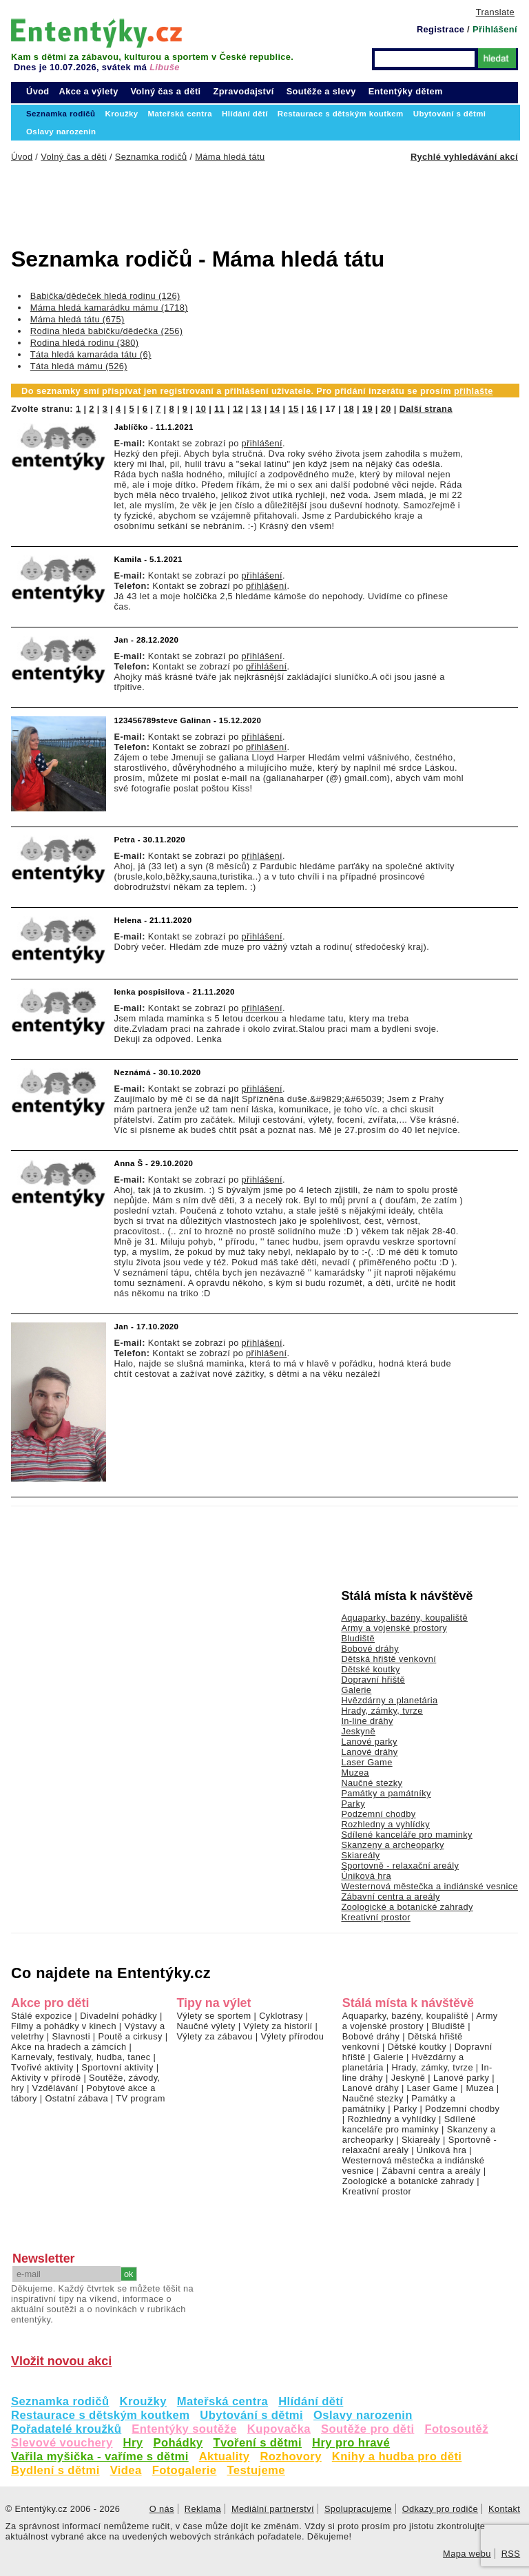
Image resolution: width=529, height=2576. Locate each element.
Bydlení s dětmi (55, 2470)
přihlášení (262, 443)
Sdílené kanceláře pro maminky (406, 1834)
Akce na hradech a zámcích (69, 2047)
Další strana (426, 409)
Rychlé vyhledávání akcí (464, 157)
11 (219, 409)
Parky (353, 1803)
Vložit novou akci (61, 2361)
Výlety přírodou (292, 2036)
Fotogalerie (184, 2470)
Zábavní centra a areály (390, 1896)
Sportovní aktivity (117, 2067)
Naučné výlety (205, 2026)
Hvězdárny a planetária (389, 1700)
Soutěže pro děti (367, 2428)
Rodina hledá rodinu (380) (84, 342)
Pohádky (178, 2442)
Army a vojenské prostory (394, 1628)
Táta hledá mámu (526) (78, 366)
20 (386, 409)
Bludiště (358, 1638)
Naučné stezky (371, 1783)
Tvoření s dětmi (257, 2442)
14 (275, 409)
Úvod (38, 91)
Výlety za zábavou (214, 2036)
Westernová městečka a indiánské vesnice (429, 1886)
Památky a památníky (386, 1793)
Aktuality (224, 2456)
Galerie (356, 1690)
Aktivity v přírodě (46, 2078)
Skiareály (360, 1855)
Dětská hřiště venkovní (388, 1659)
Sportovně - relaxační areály (400, 1865)
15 (293, 409)
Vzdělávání (55, 2088)
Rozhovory (290, 2456)
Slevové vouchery (62, 2442)
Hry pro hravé (351, 2442)
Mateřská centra (222, 2401)
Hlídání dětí (310, 2401)
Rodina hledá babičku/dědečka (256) (106, 331)
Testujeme (255, 2470)
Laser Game (366, 1762)
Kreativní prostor (375, 1917)
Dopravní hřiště (373, 1679)
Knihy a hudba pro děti (397, 2456)
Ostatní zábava (76, 2098)
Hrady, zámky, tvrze (381, 1710)
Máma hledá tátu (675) (77, 319)
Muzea (355, 1772)
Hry (133, 2442)
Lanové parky (369, 1741)
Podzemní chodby (378, 1814)
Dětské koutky (370, 1669)
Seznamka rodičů (60, 2401)
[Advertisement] (231, 200)
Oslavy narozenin (363, 2415)
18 (349, 409)
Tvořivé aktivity (42, 2067)
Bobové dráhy (370, 1648)
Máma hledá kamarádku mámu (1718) (109, 307)
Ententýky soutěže (184, 2428)
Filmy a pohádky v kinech (63, 2026)
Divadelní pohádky (118, 2016)
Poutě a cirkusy (130, 2036)
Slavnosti (71, 2036)
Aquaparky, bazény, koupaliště (404, 1617)
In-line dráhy (367, 1721)
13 (256, 409)
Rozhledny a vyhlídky (385, 1824)
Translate (495, 12)
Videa (126, 2470)
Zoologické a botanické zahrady (407, 1907)
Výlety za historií (277, 2026)
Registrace (440, 29)
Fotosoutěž (456, 2428)
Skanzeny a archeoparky (392, 1845)
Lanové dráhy (369, 1752)
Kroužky (143, 2401)
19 (367, 409)
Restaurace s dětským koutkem (100, 2415)
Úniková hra (366, 1876)
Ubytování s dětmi (251, 2415)
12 (238, 409)
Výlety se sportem (213, 2016)
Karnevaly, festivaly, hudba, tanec (81, 2057)
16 (312, 409)
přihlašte (473, 391)
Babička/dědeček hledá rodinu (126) (105, 296)
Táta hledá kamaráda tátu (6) (91, 354)
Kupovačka (279, 2428)
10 (201, 409)
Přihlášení (495, 29)
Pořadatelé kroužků (66, 2428)
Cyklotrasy (281, 2016)
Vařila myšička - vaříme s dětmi (100, 2456)
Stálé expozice (41, 2016)
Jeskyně (358, 1731)
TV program (140, 2098)
